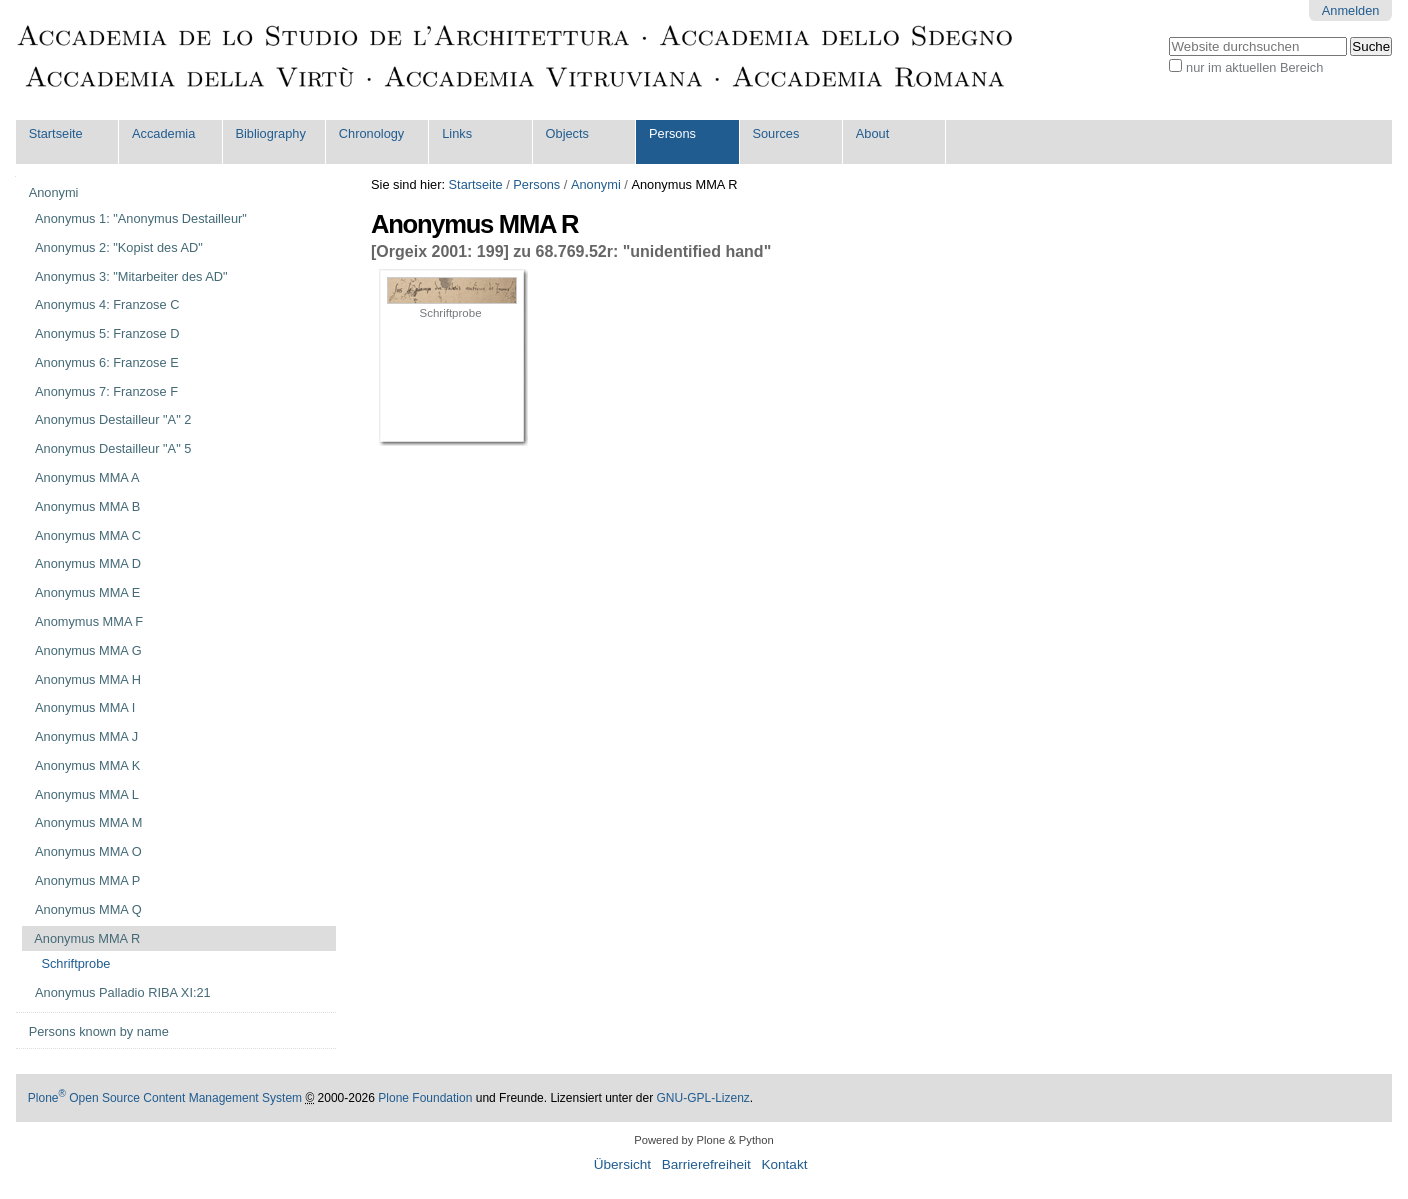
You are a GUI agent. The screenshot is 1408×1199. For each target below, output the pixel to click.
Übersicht (622, 1164)
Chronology (371, 133)
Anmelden (1351, 10)
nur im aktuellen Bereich (1254, 67)
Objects (567, 133)
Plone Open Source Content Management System (165, 1098)
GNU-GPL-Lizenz (703, 1098)
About (872, 133)
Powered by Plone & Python (703, 1140)
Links (457, 133)
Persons (672, 133)
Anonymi (596, 184)
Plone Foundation (425, 1098)
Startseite (56, 133)
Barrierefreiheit (706, 1164)
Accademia (163, 133)
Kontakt (784, 1164)
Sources (775, 133)
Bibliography (270, 133)
